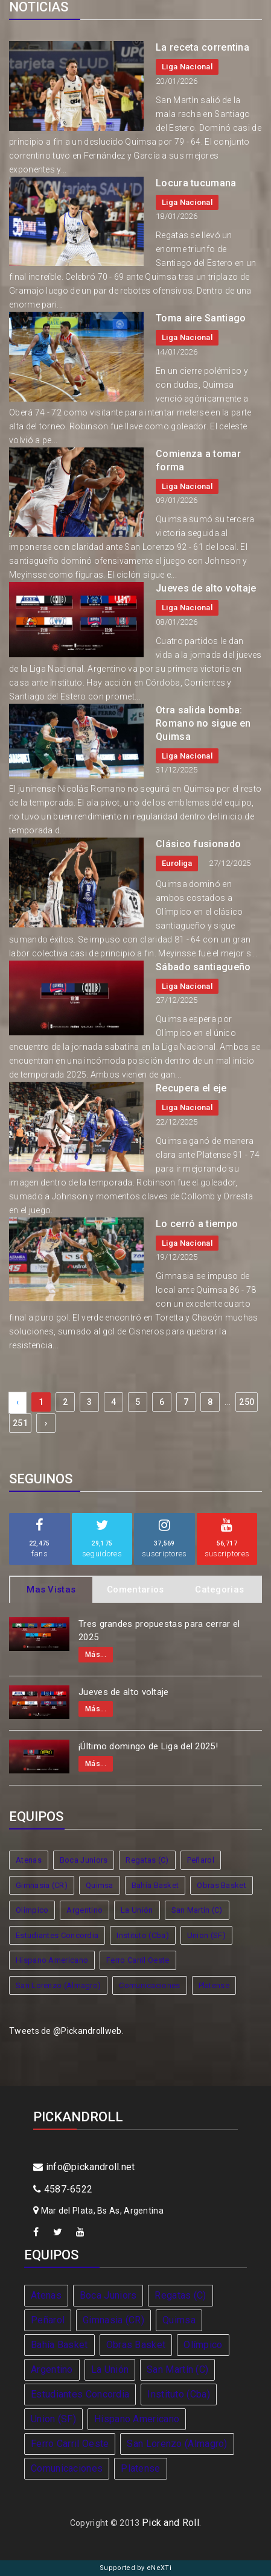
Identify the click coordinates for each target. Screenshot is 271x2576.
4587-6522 (62, 2189)
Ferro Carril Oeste (137, 1960)
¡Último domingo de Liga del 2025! (148, 1746)
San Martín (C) (197, 1910)
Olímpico (32, 1910)
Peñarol (200, 1859)
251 (20, 1423)
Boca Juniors (84, 1859)
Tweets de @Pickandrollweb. (66, 2031)
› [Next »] (46, 1423)
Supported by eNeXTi (135, 2568)
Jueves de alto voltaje (123, 1692)
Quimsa (99, 1885)
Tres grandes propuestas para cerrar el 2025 (159, 1630)
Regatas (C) (147, 1859)
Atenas (29, 1859)
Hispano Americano (52, 1960)
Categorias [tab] (219, 1589)
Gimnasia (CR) (42, 1885)
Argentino (84, 1910)
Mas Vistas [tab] (51, 1589)
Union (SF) (206, 1935)
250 (246, 1402)
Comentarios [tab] (135, 1589)
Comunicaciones (149, 1985)
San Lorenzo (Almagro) (58, 1985)
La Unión (137, 1910)
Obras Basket (221, 1885)
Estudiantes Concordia (57, 1935)
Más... (95, 1654)
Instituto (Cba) (142, 1935)
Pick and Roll (170, 2522)
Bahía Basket (155, 1885)
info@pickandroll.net (84, 2167)
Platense (214, 1985)
